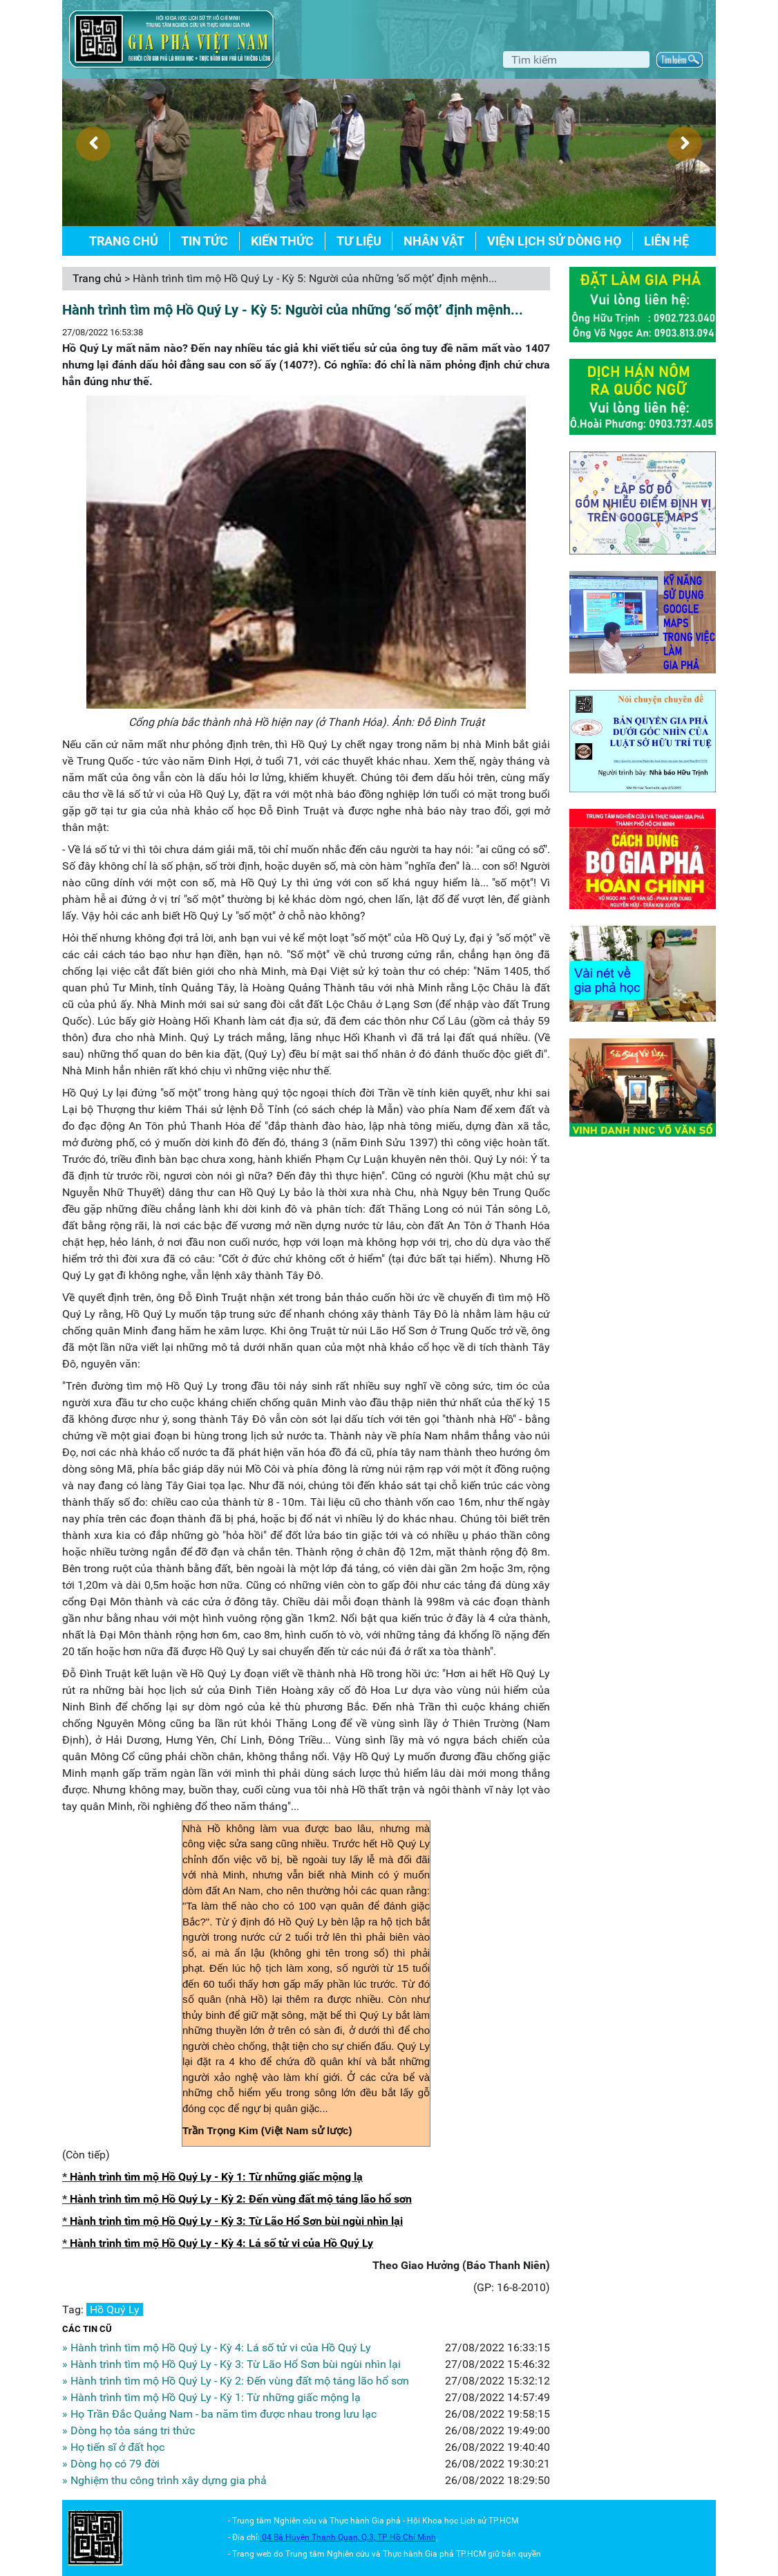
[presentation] (93, 144)
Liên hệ (666, 241)
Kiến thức (282, 241)
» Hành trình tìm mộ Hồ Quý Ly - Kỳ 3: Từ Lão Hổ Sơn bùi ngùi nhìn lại (231, 2364)
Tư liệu (358, 241)
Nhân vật (434, 241)
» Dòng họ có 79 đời (111, 2463)
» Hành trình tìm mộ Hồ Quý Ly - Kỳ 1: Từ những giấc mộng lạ (211, 2397)
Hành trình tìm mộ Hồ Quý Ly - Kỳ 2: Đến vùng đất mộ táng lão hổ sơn (241, 2198)
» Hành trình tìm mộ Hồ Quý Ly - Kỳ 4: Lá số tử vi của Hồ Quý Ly (216, 2347)
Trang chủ (123, 241)
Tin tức (204, 241)
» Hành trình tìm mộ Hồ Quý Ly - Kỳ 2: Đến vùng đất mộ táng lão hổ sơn (235, 2380)
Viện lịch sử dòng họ (554, 241)
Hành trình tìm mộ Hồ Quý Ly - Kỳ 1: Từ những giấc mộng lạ (216, 2176)
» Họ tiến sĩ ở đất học (113, 2447)
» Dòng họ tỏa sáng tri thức (128, 2430)
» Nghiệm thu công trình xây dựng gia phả (164, 2480)
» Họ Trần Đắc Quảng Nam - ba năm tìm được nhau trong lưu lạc (219, 2413)
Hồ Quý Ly (115, 2309)
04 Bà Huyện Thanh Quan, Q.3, (319, 2537)
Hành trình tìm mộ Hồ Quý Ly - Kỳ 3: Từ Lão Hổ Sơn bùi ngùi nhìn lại (236, 2221)
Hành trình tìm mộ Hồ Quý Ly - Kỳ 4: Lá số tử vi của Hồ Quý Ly (221, 2243)
